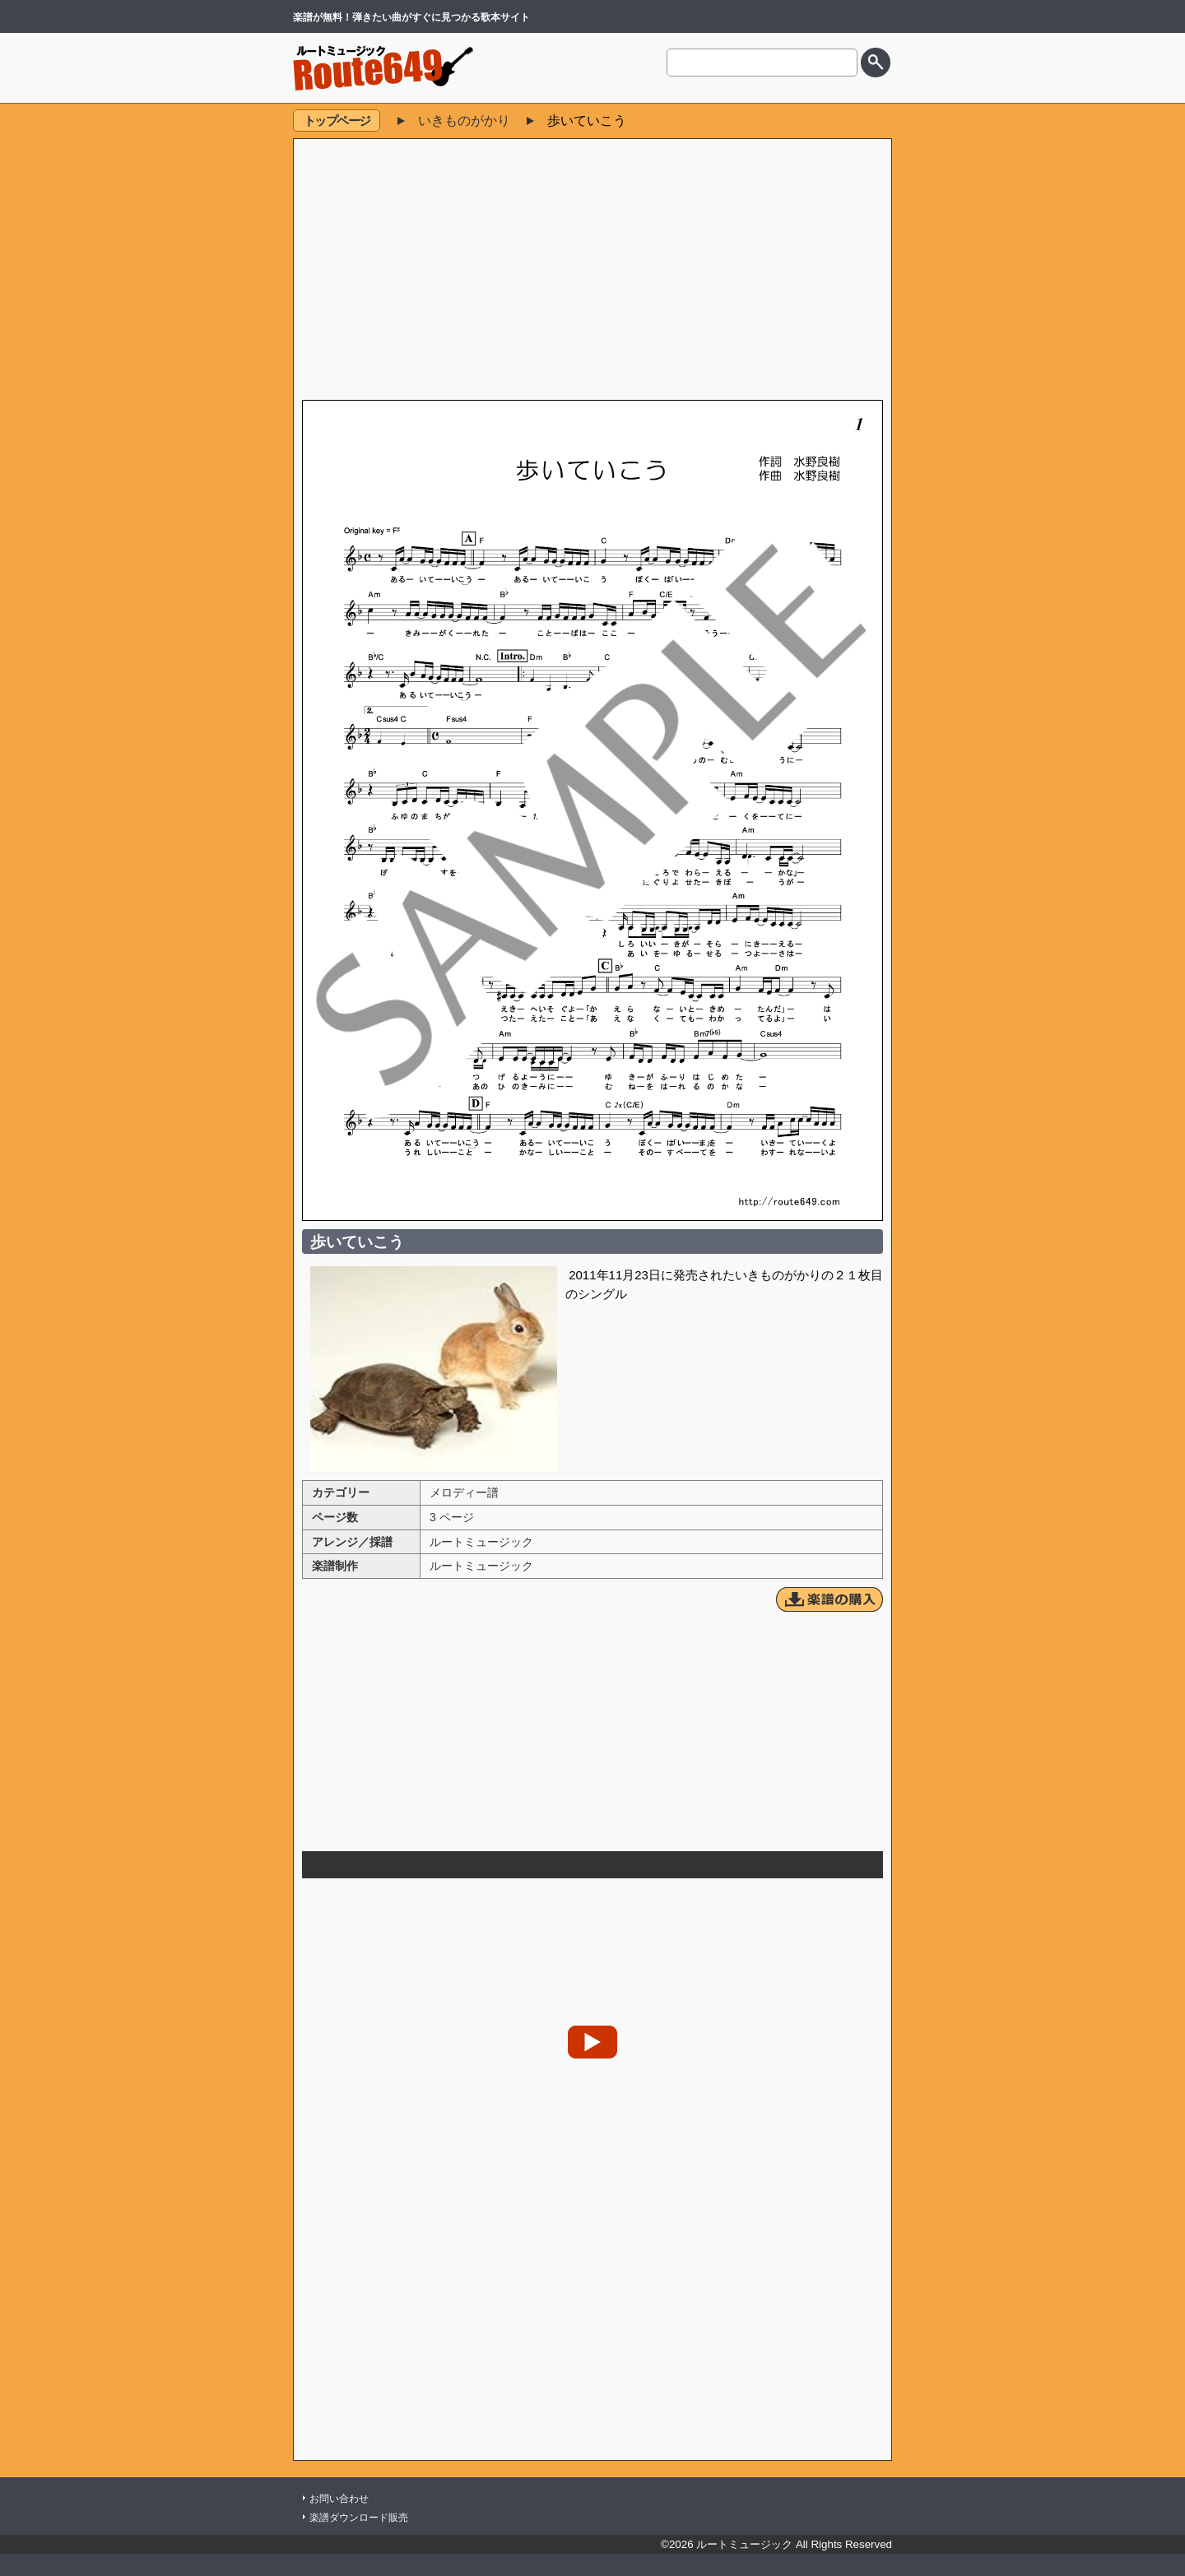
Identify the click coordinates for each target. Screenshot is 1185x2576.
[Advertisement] (592, 270)
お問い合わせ (339, 2498)
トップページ (336, 121)
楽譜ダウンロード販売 (358, 2517)
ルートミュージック (481, 1541)
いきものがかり (464, 121)
